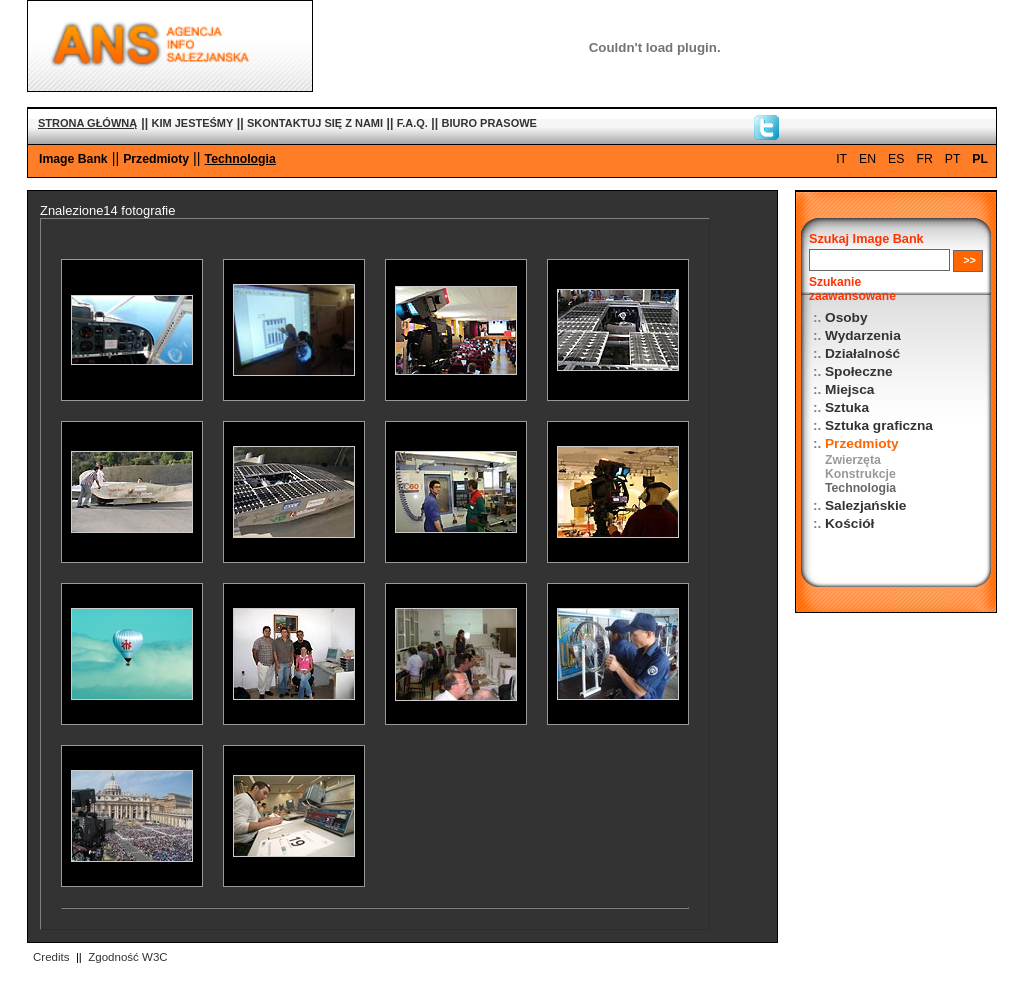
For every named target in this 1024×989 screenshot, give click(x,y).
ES (896, 159)
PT (953, 159)
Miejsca (849, 389)
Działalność (862, 353)
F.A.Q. (412, 123)
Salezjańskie (865, 505)
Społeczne (859, 371)
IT (841, 159)
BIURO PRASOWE (489, 123)
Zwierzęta (853, 460)
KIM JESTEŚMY (192, 123)
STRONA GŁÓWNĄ (87, 123)
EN (867, 159)
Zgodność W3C (127, 957)
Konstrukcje (860, 474)
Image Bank (73, 159)
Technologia (240, 159)
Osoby (846, 317)
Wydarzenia (863, 335)
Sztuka (847, 407)
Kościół (849, 523)
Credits (51, 957)
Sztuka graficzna (879, 425)
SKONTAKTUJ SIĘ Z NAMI (315, 123)
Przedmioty (156, 159)
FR (924, 159)
